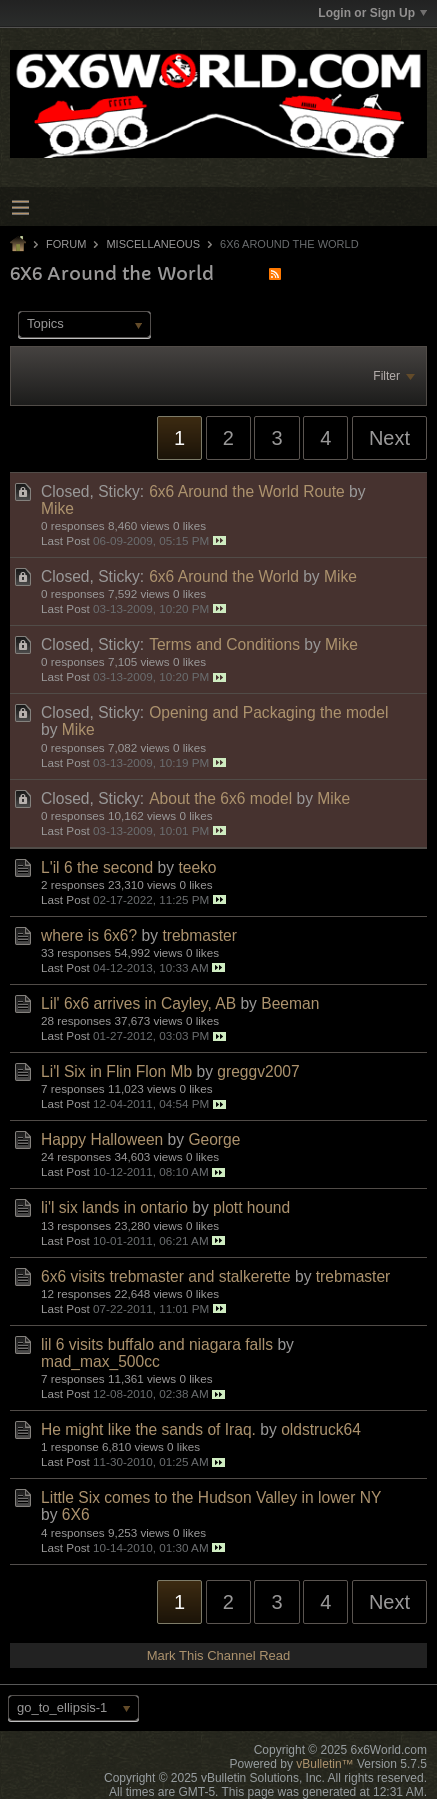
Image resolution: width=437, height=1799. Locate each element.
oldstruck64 (321, 1429)
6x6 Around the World (224, 576)
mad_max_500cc (100, 1361)
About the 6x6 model (220, 798)
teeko (197, 867)
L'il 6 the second (97, 867)
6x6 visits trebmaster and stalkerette (166, 1276)
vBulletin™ (324, 1764)
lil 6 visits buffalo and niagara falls (157, 1344)
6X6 (76, 1514)
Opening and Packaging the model (268, 712)
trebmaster (199, 935)
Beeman (290, 1003)
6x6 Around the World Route (247, 491)
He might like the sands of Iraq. (148, 1429)
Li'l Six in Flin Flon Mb (116, 1071)
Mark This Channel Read (219, 1655)
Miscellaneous (153, 244)
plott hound (251, 1207)
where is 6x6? (89, 935)
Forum (66, 244)
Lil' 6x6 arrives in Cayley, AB (138, 1003)
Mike (57, 508)
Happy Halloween (102, 1139)
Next (389, 438)
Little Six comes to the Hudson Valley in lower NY (211, 1497)
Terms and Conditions (224, 644)
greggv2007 (258, 1071)
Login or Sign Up (372, 13)
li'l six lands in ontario (114, 1207)
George (214, 1139)
